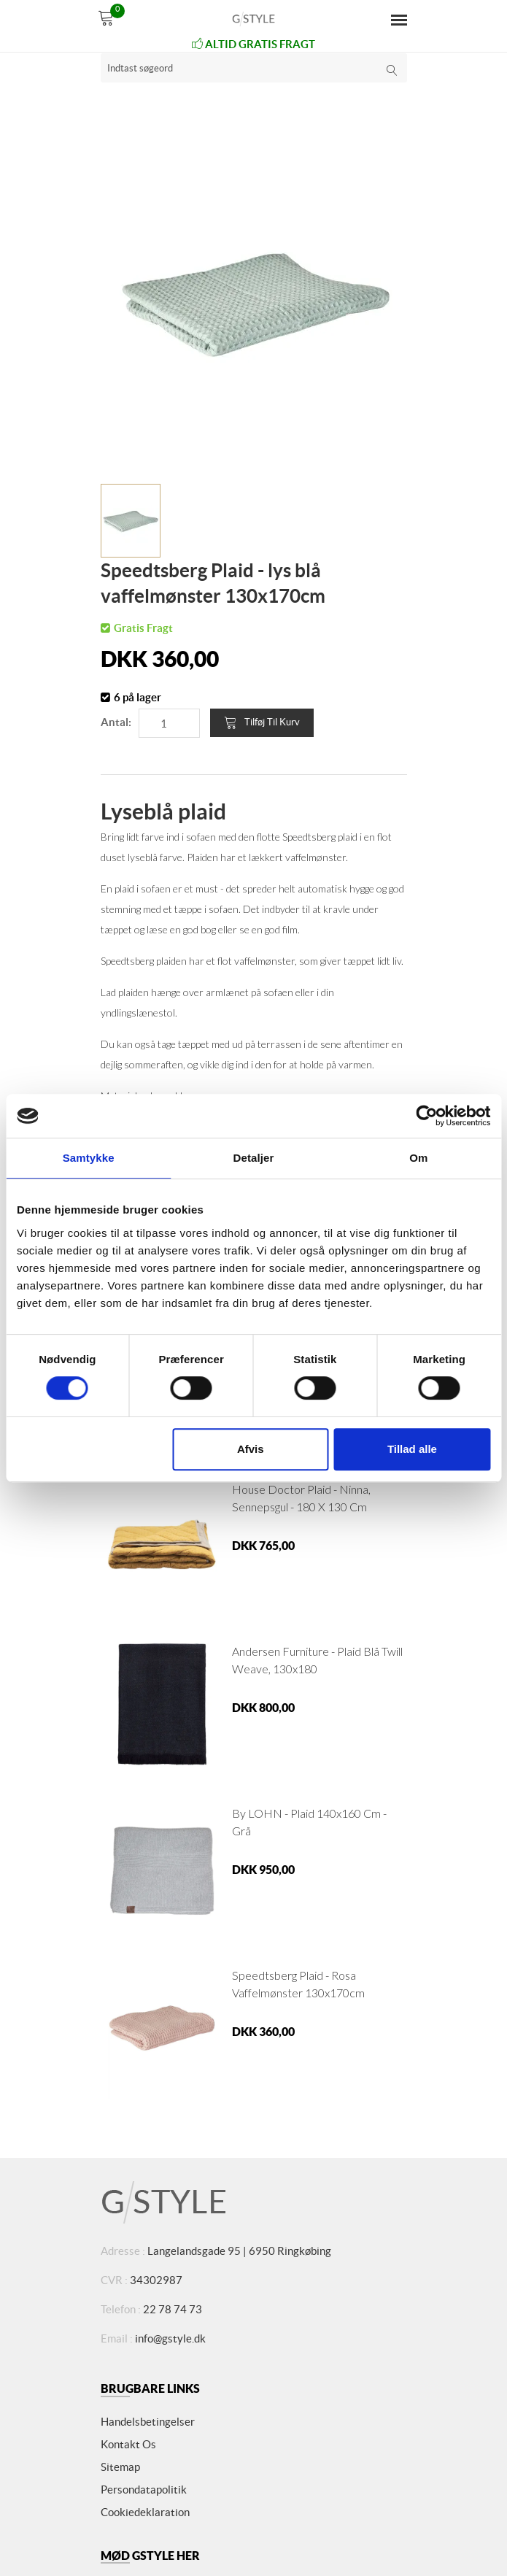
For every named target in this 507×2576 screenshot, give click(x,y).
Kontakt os (128, 2444)
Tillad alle (412, 1449)
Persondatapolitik (144, 2489)
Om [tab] (418, 1158)
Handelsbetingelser (148, 2421)
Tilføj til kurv (262, 722)
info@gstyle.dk (170, 2338)
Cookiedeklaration (145, 2512)
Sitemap (120, 2467)
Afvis (250, 1449)
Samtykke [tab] (89, 1158)
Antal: (116, 722)
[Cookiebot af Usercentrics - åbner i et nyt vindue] (426, 1116)
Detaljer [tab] (253, 1158)
